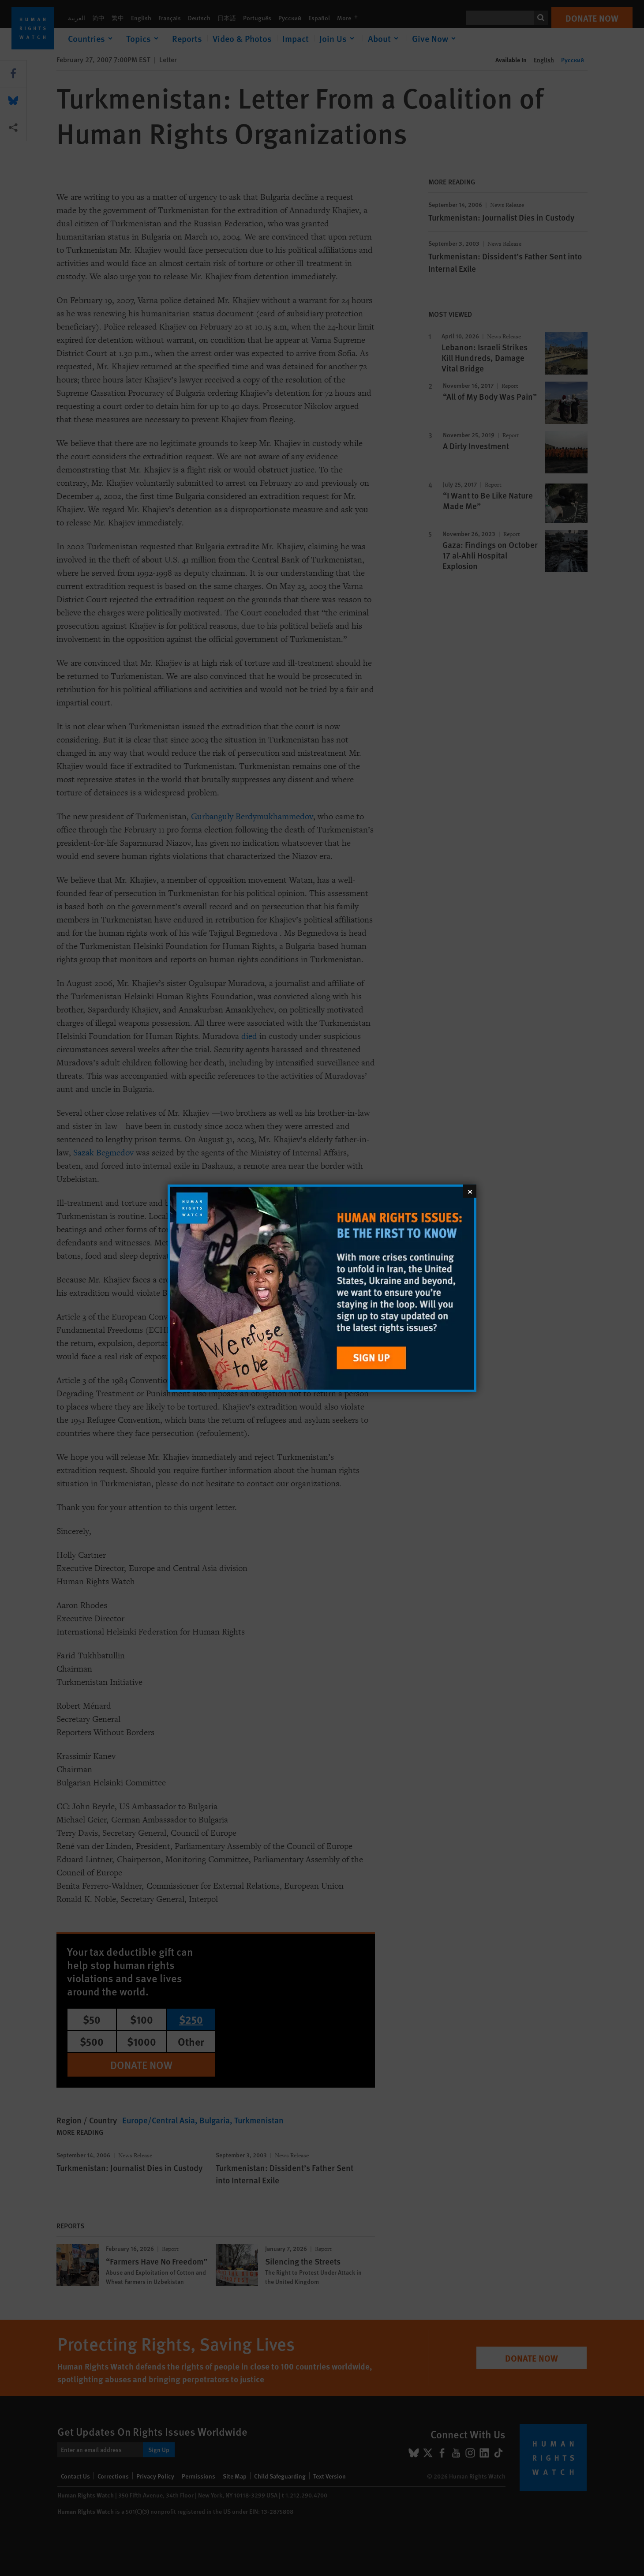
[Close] (469, 1190)
